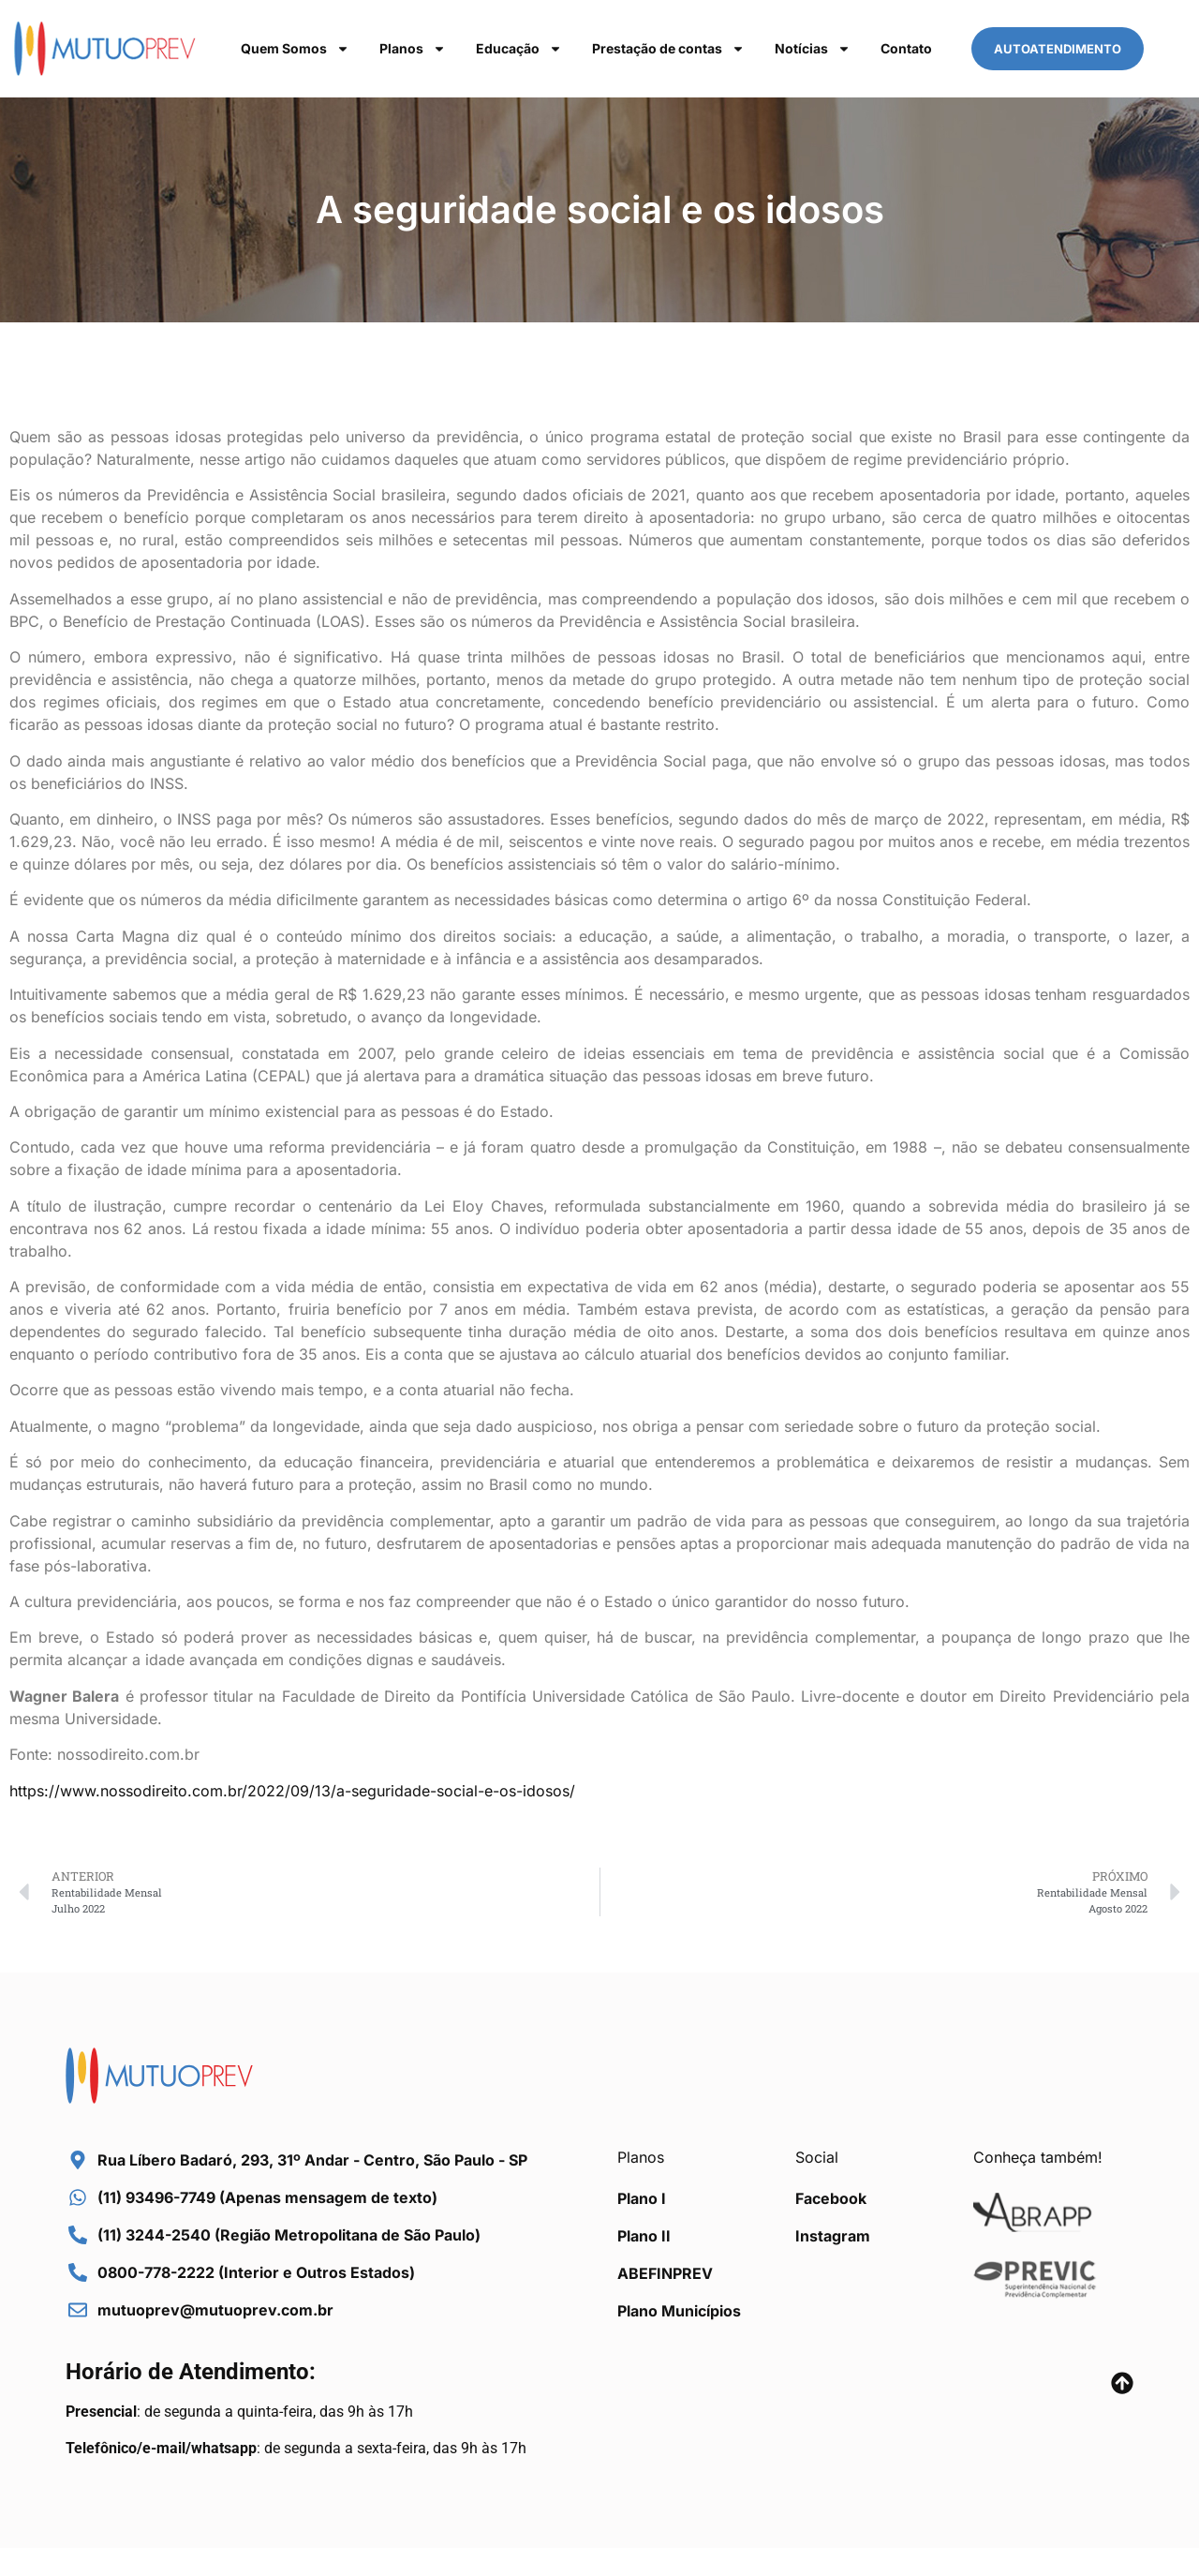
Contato (906, 48)
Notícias (813, 49)
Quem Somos (295, 49)
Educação (519, 49)
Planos (412, 49)
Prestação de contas (668, 49)
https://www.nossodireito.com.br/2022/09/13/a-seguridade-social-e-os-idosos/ (292, 1790)
